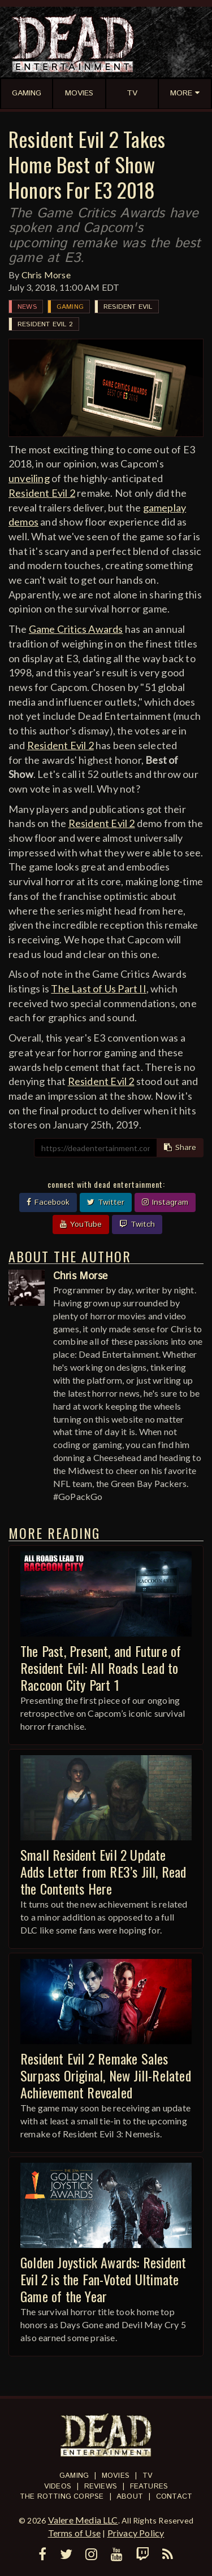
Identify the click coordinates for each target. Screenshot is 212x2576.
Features (149, 2486)
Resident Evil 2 (45, 324)
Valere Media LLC (83, 2519)
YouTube (81, 1224)
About (129, 2496)
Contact (174, 2496)
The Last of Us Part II (98, 988)
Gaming (70, 307)
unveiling (29, 478)
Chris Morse (46, 274)
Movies (115, 2475)
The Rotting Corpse (62, 2496)
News (27, 307)
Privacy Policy (136, 2532)
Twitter (105, 1202)
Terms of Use (74, 2532)
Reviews (100, 2486)
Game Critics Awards (76, 629)
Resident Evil (128, 307)
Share (180, 1147)
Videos (57, 2486)
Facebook (48, 1202)
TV (147, 2475)
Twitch (137, 1224)
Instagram (165, 1202)
